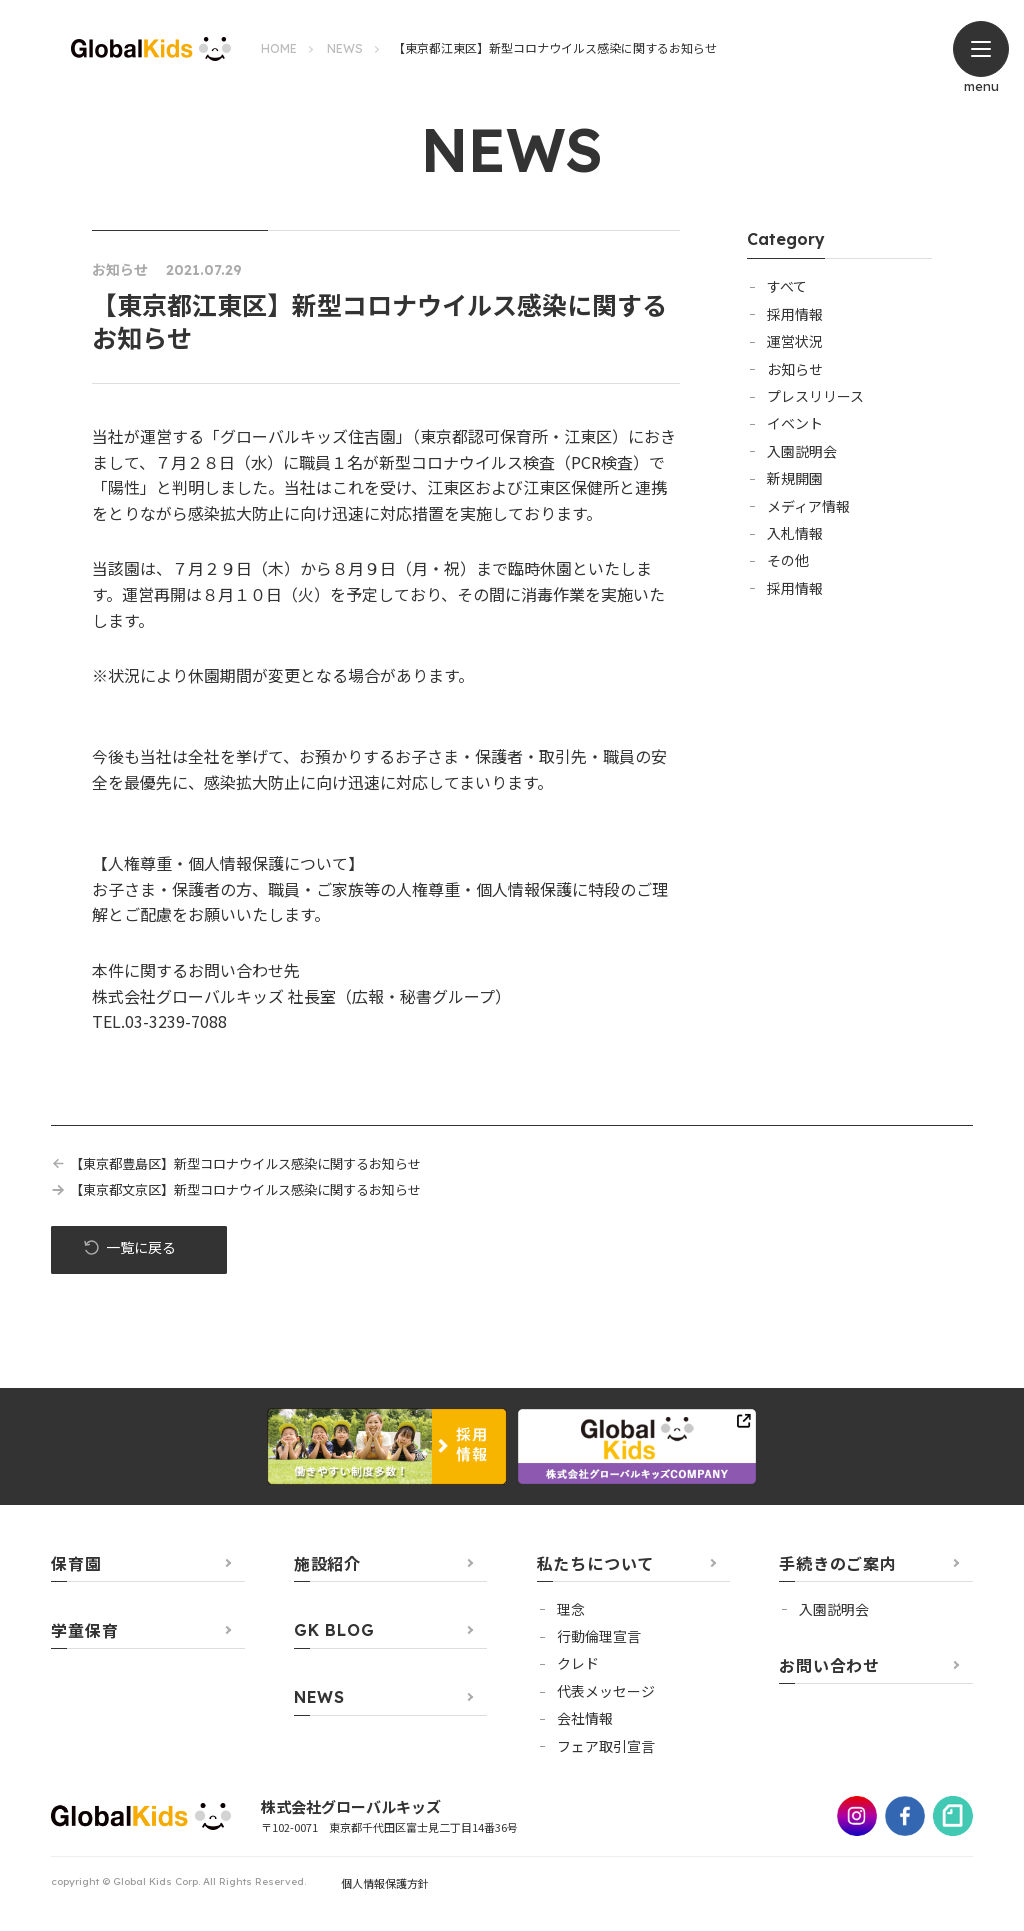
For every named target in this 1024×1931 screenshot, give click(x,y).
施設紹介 (327, 1564)
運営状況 (795, 341)
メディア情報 (808, 506)
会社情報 (585, 1719)
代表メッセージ (606, 1692)
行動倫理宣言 (599, 1637)
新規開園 (795, 478)
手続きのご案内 (838, 1564)
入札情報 (795, 533)
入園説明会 (802, 451)
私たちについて (596, 1564)
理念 (571, 1610)
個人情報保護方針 (385, 1884)
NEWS (345, 48)
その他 (788, 560)
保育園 (76, 1564)
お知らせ (795, 369)
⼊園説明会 (834, 1610)
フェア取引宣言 (606, 1747)
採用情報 (795, 314)
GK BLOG (334, 1631)
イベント (795, 423)
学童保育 (84, 1631)
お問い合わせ (829, 1666)
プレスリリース (815, 396)
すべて (787, 286)
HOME (279, 48)
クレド (578, 1665)
